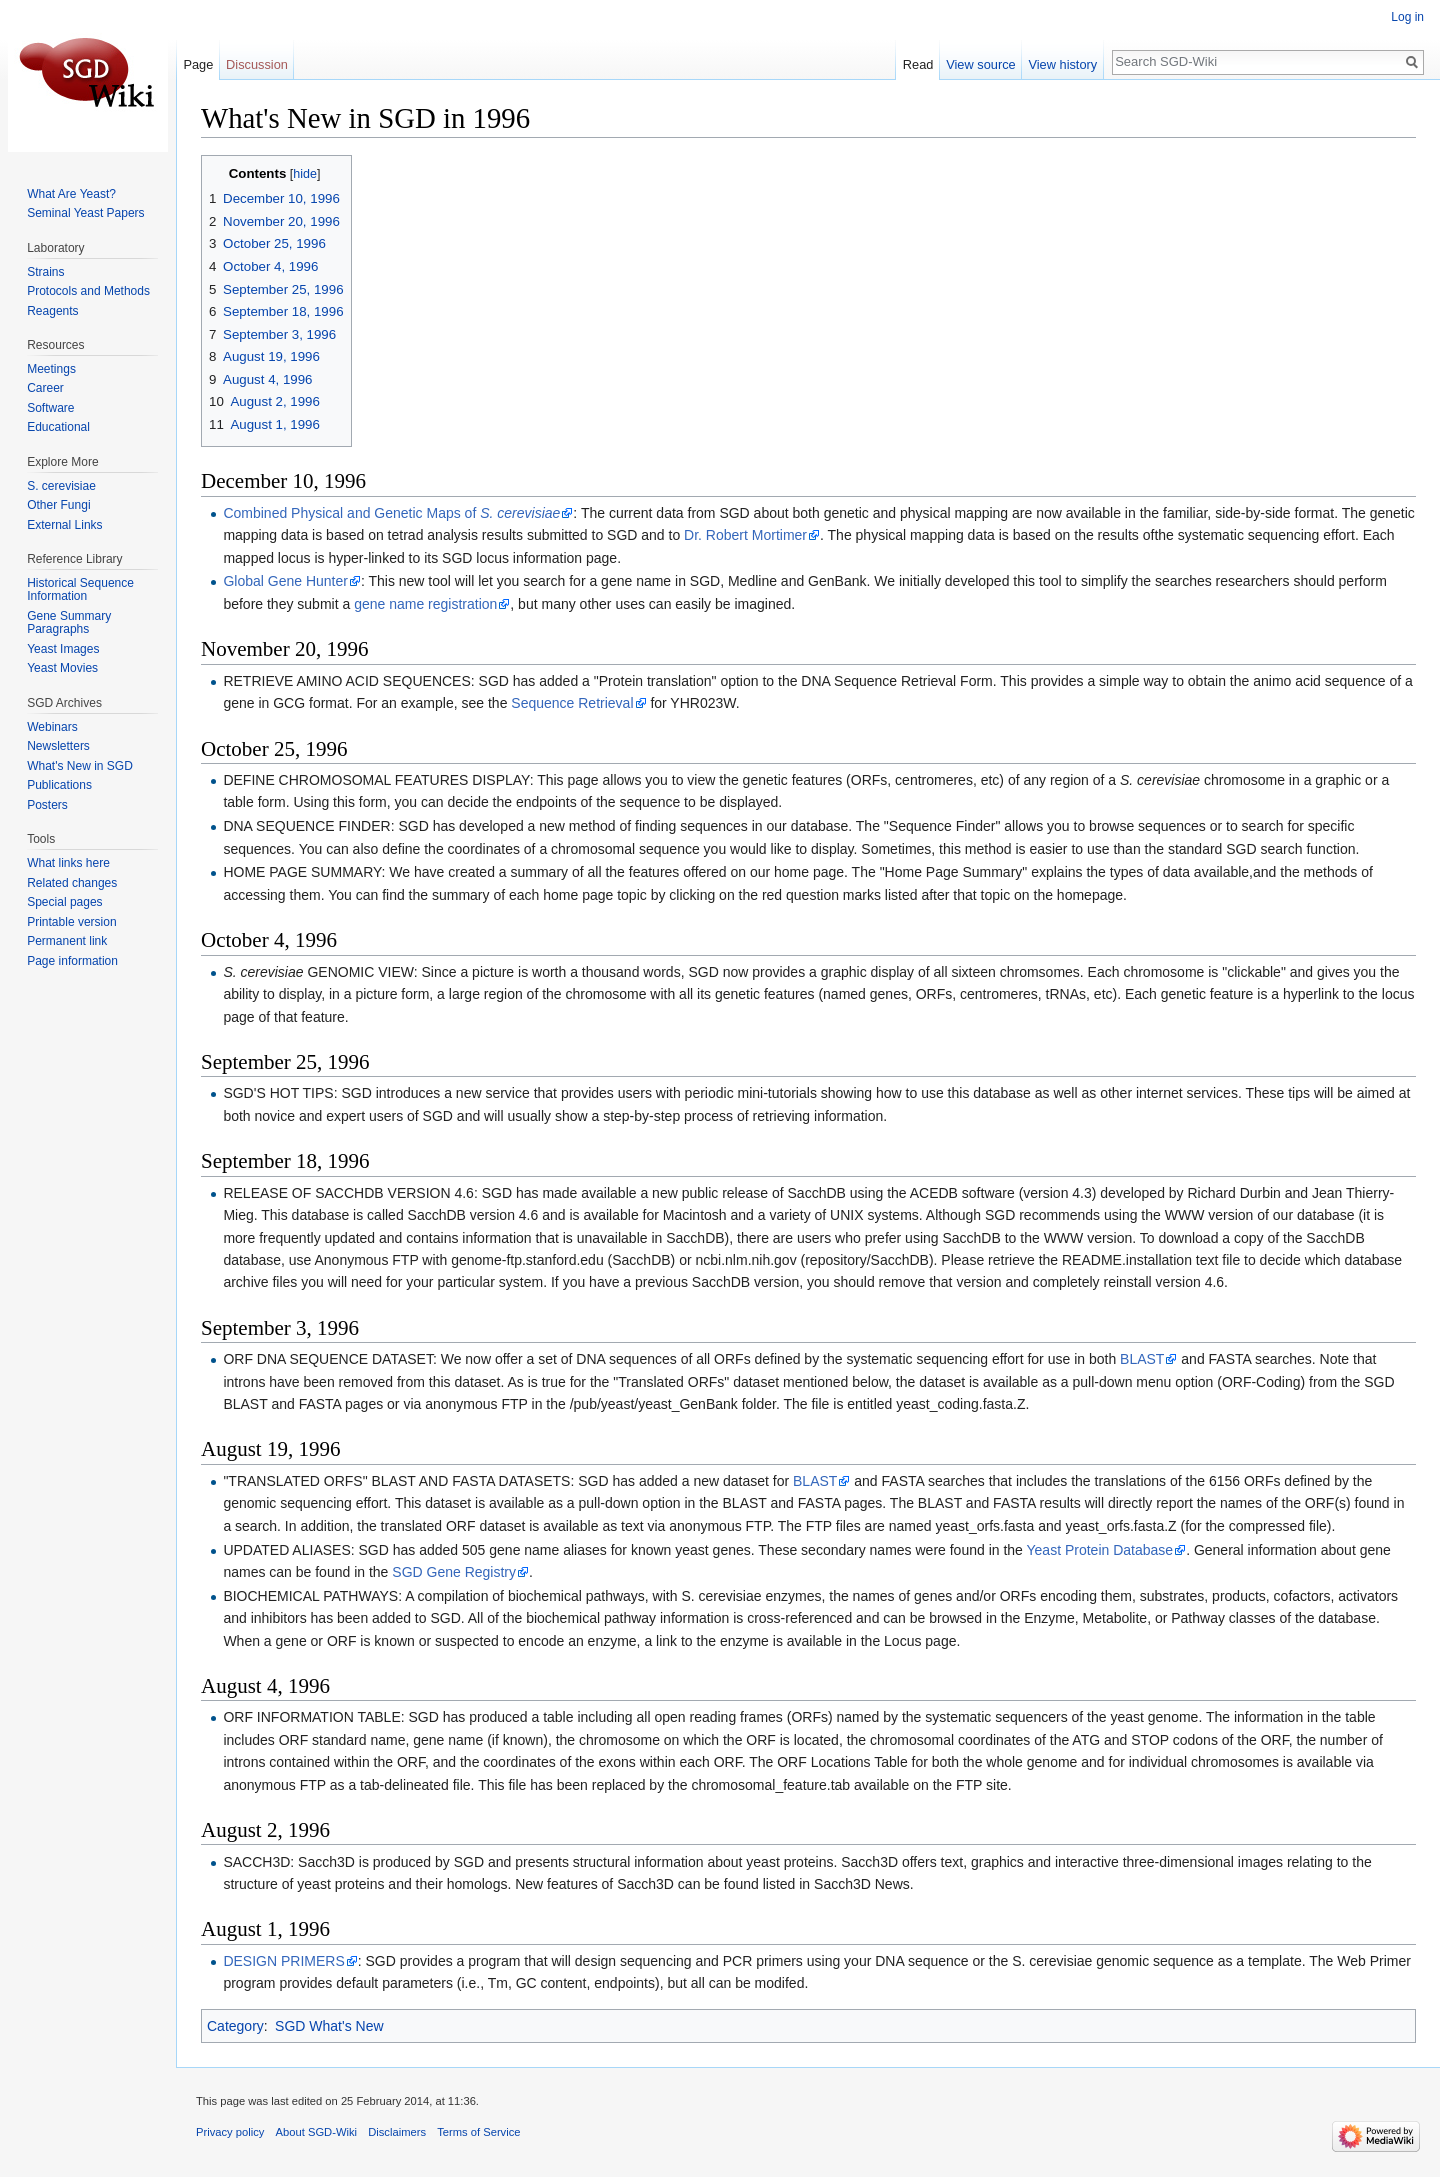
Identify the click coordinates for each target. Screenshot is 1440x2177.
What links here (68, 863)
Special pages (64, 902)
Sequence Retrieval (572, 703)
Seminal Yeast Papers (85, 213)
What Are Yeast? (71, 194)
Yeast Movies (62, 668)
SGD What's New (329, 2026)
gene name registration (425, 604)
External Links (64, 525)
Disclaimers (397, 2132)
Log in (1407, 17)
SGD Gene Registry (454, 1572)
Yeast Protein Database (1100, 1550)
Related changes (72, 883)
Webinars (52, 727)
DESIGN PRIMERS (283, 1961)
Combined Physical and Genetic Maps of (391, 513)
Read (918, 64)
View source (980, 64)
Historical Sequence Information (80, 590)
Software (50, 408)
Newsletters (58, 746)
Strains (45, 272)
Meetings (51, 369)
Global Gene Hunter (285, 581)
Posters (47, 805)
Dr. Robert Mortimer (745, 535)
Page (198, 64)
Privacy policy (230, 2132)
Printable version (71, 922)
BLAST (1142, 1359)
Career (45, 388)
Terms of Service (478, 2132)
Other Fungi (58, 505)
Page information (72, 961)
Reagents (52, 311)
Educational (58, 427)
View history (1062, 64)
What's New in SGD (80, 766)
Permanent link (67, 941)
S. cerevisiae (61, 486)
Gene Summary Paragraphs (69, 623)
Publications (59, 785)
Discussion (257, 64)
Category (235, 2026)
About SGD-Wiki (316, 2132)
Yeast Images (63, 649)
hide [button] (305, 174)
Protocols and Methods (88, 291)
